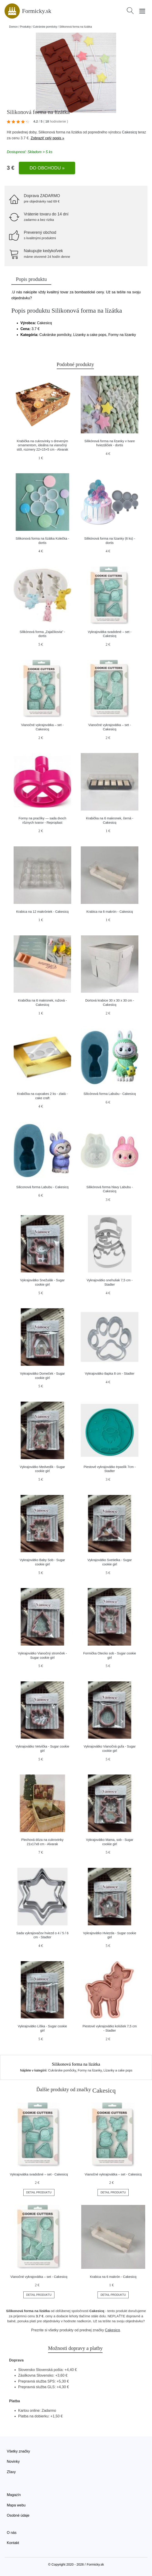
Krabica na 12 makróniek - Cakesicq (42, 911)
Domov (13, 26)
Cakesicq (129, 132)
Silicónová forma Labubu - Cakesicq (109, 1094)
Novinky (13, 2461)
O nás (12, 2533)
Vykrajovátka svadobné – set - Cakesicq (39, 2174)
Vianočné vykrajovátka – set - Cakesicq (113, 2174)
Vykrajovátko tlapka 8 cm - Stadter (110, 1373)
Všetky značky (18, 2451)
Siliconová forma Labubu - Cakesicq (42, 1187)
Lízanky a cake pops (117, 2070)
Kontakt (13, 2543)
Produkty (25, 26)
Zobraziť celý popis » (47, 138)
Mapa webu (16, 2505)
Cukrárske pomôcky (45, 26)
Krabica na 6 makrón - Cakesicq (109, 911)
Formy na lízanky (90, 2070)
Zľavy (11, 2472)
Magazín (14, 2495)
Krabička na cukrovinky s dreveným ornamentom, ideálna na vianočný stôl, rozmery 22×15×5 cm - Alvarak (42, 445)
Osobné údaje (18, 2515)
